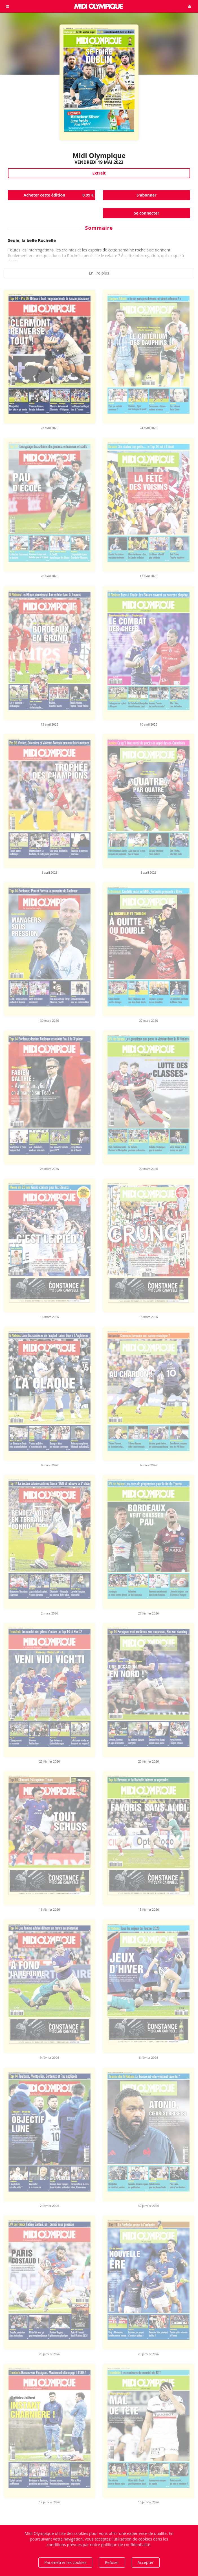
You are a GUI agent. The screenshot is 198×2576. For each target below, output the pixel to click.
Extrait (98, 173)
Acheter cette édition (59, 195)
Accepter (146, 2562)
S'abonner (146, 195)
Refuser (112, 2562)
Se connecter (146, 213)
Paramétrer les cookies (65, 2562)
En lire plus (99, 273)
